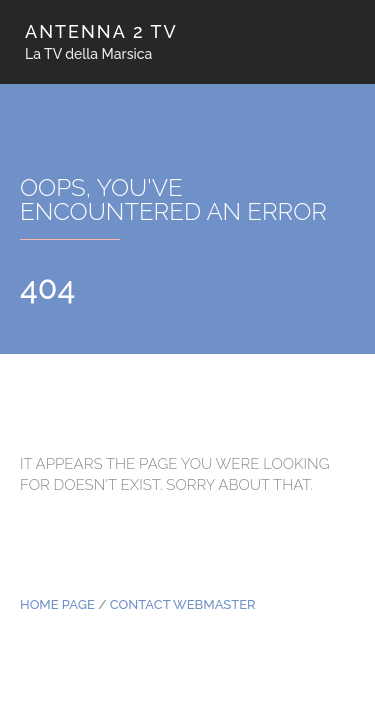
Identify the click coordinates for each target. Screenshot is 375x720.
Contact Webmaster (183, 604)
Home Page (57, 604)
